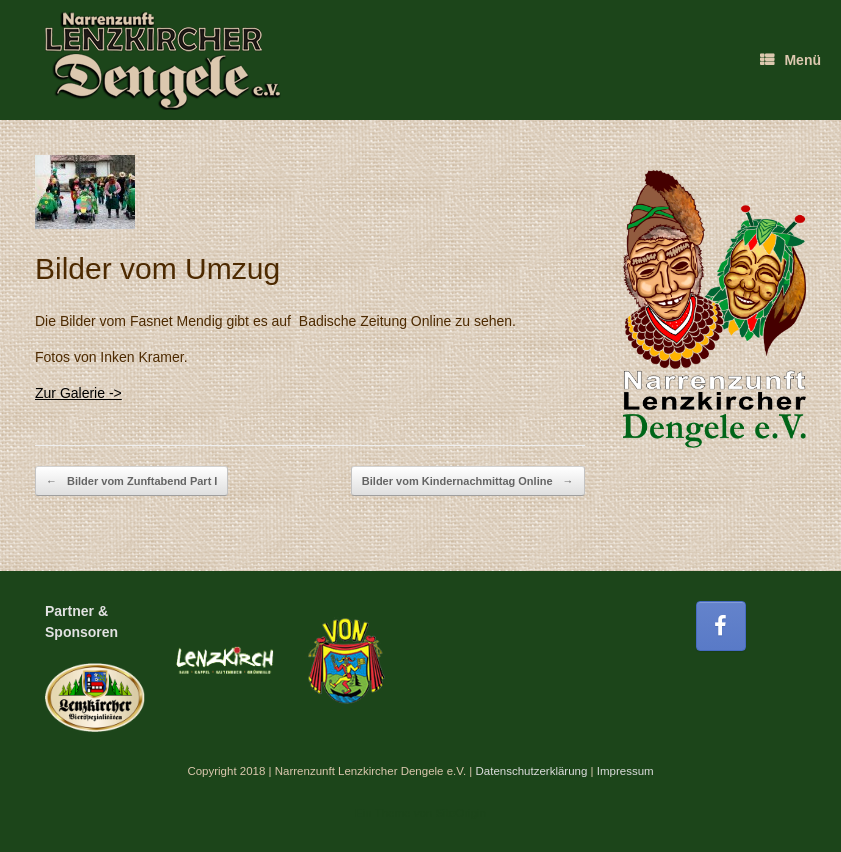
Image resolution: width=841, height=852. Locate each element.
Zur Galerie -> (78, 393)
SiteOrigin (460, 813)
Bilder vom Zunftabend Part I (131, 481)
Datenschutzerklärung (531, 771)
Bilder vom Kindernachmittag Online (468, 481)
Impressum (625, 771)
